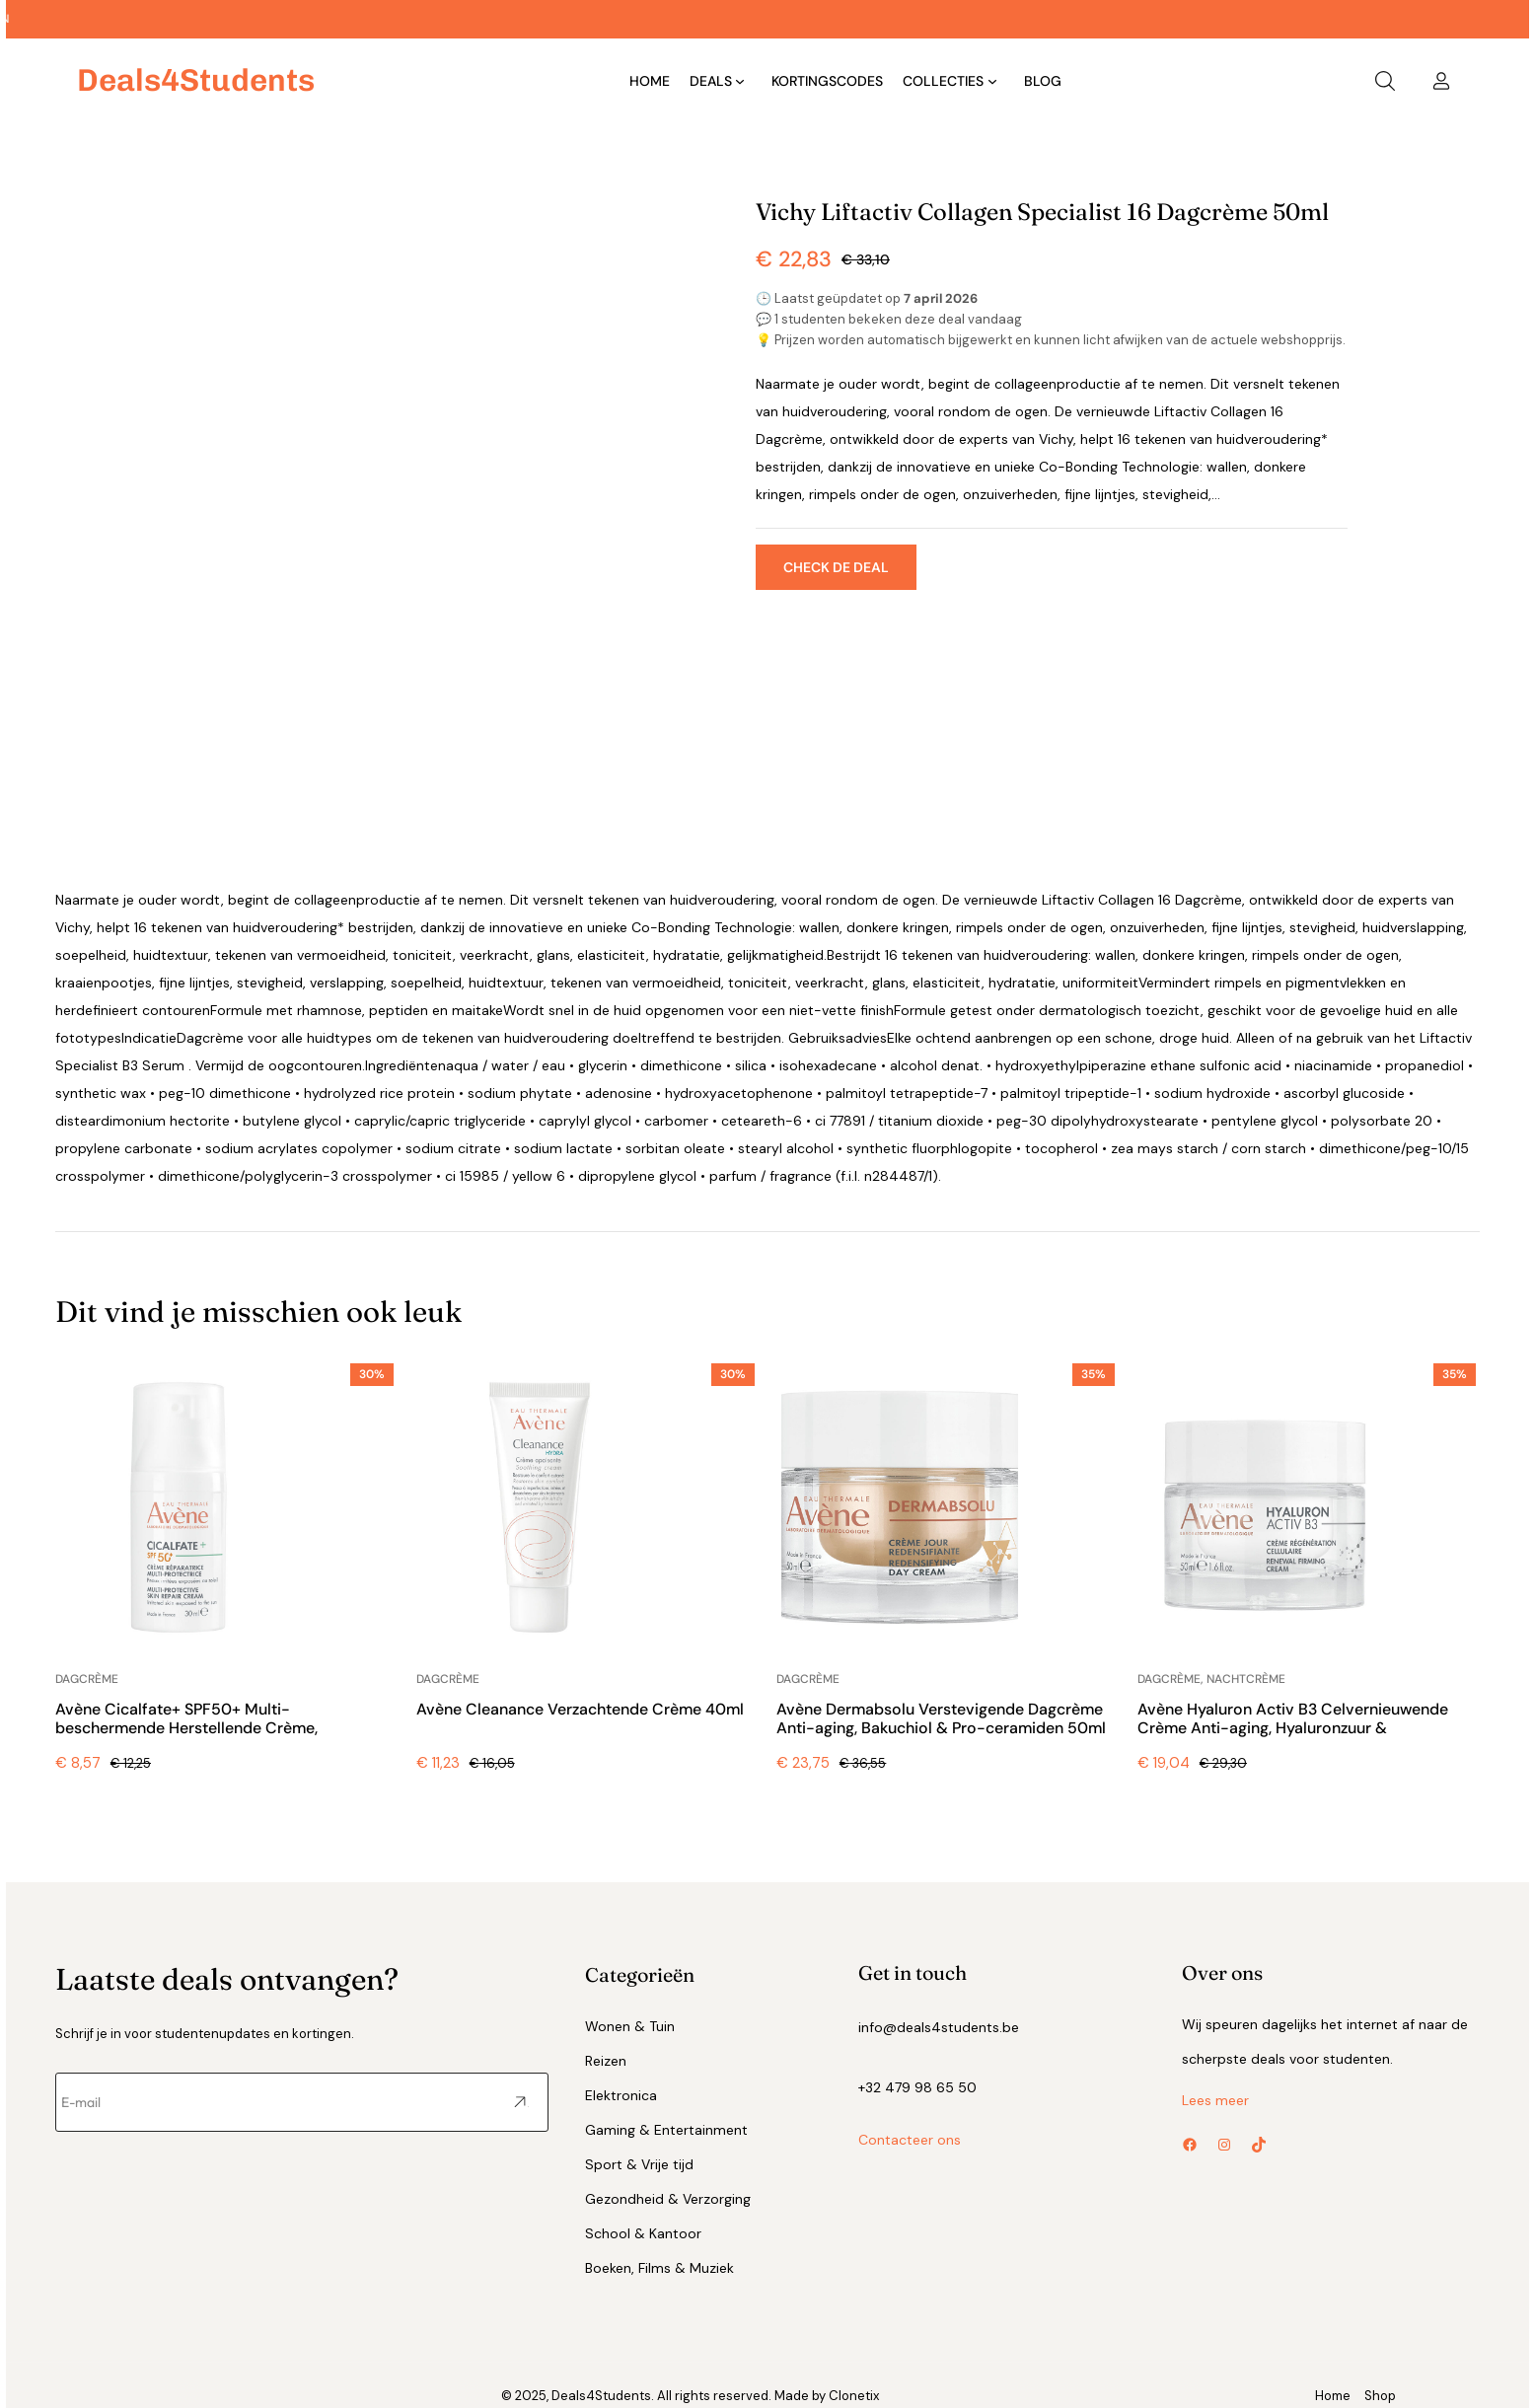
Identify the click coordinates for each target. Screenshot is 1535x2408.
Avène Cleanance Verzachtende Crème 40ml (580, 1709)
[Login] (1441, 81)
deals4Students (196, 80)
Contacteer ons (909, 2140)
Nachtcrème (1245, 1679)
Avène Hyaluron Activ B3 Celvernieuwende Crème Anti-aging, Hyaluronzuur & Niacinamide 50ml (1292, 1728)
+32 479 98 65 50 (917, 2087)
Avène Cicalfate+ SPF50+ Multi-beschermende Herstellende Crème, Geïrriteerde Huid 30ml (186, 1728)
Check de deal (836, 567)
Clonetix (854, 2395)
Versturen (521, 2102)
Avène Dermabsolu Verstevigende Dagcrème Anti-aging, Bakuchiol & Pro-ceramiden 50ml (941, 1719)
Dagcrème (86, 1679)
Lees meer (1215, 2100)
